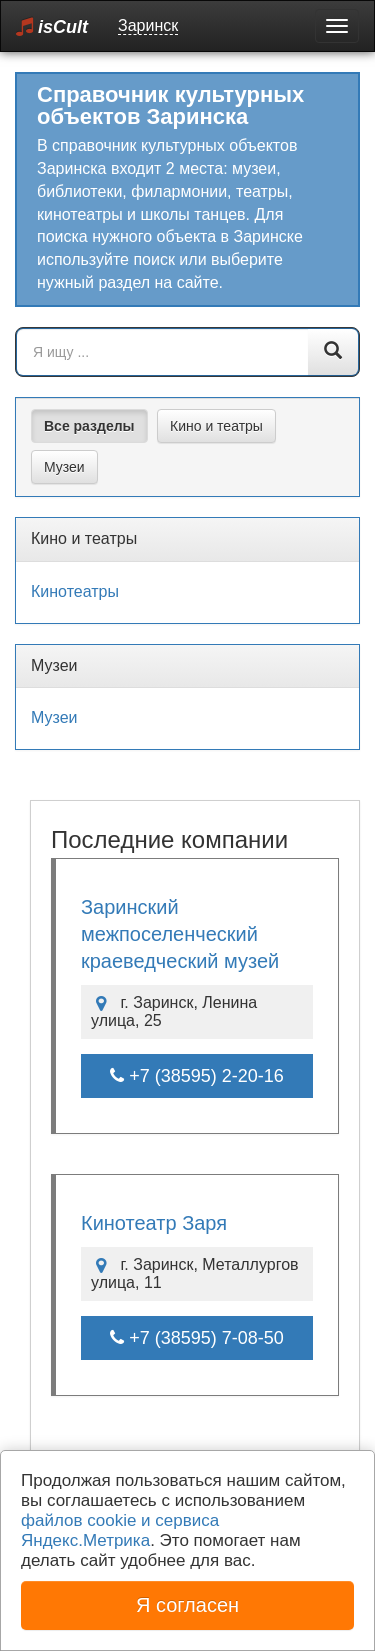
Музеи (64, 467)
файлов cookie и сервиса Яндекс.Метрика (120, 1530)
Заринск (148, 25)
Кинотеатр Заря (154, 1223)
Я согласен (187, 1605)
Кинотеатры (75, 591)
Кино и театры (216, 426)
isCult (52, 26)
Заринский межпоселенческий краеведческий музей (180, 934)
